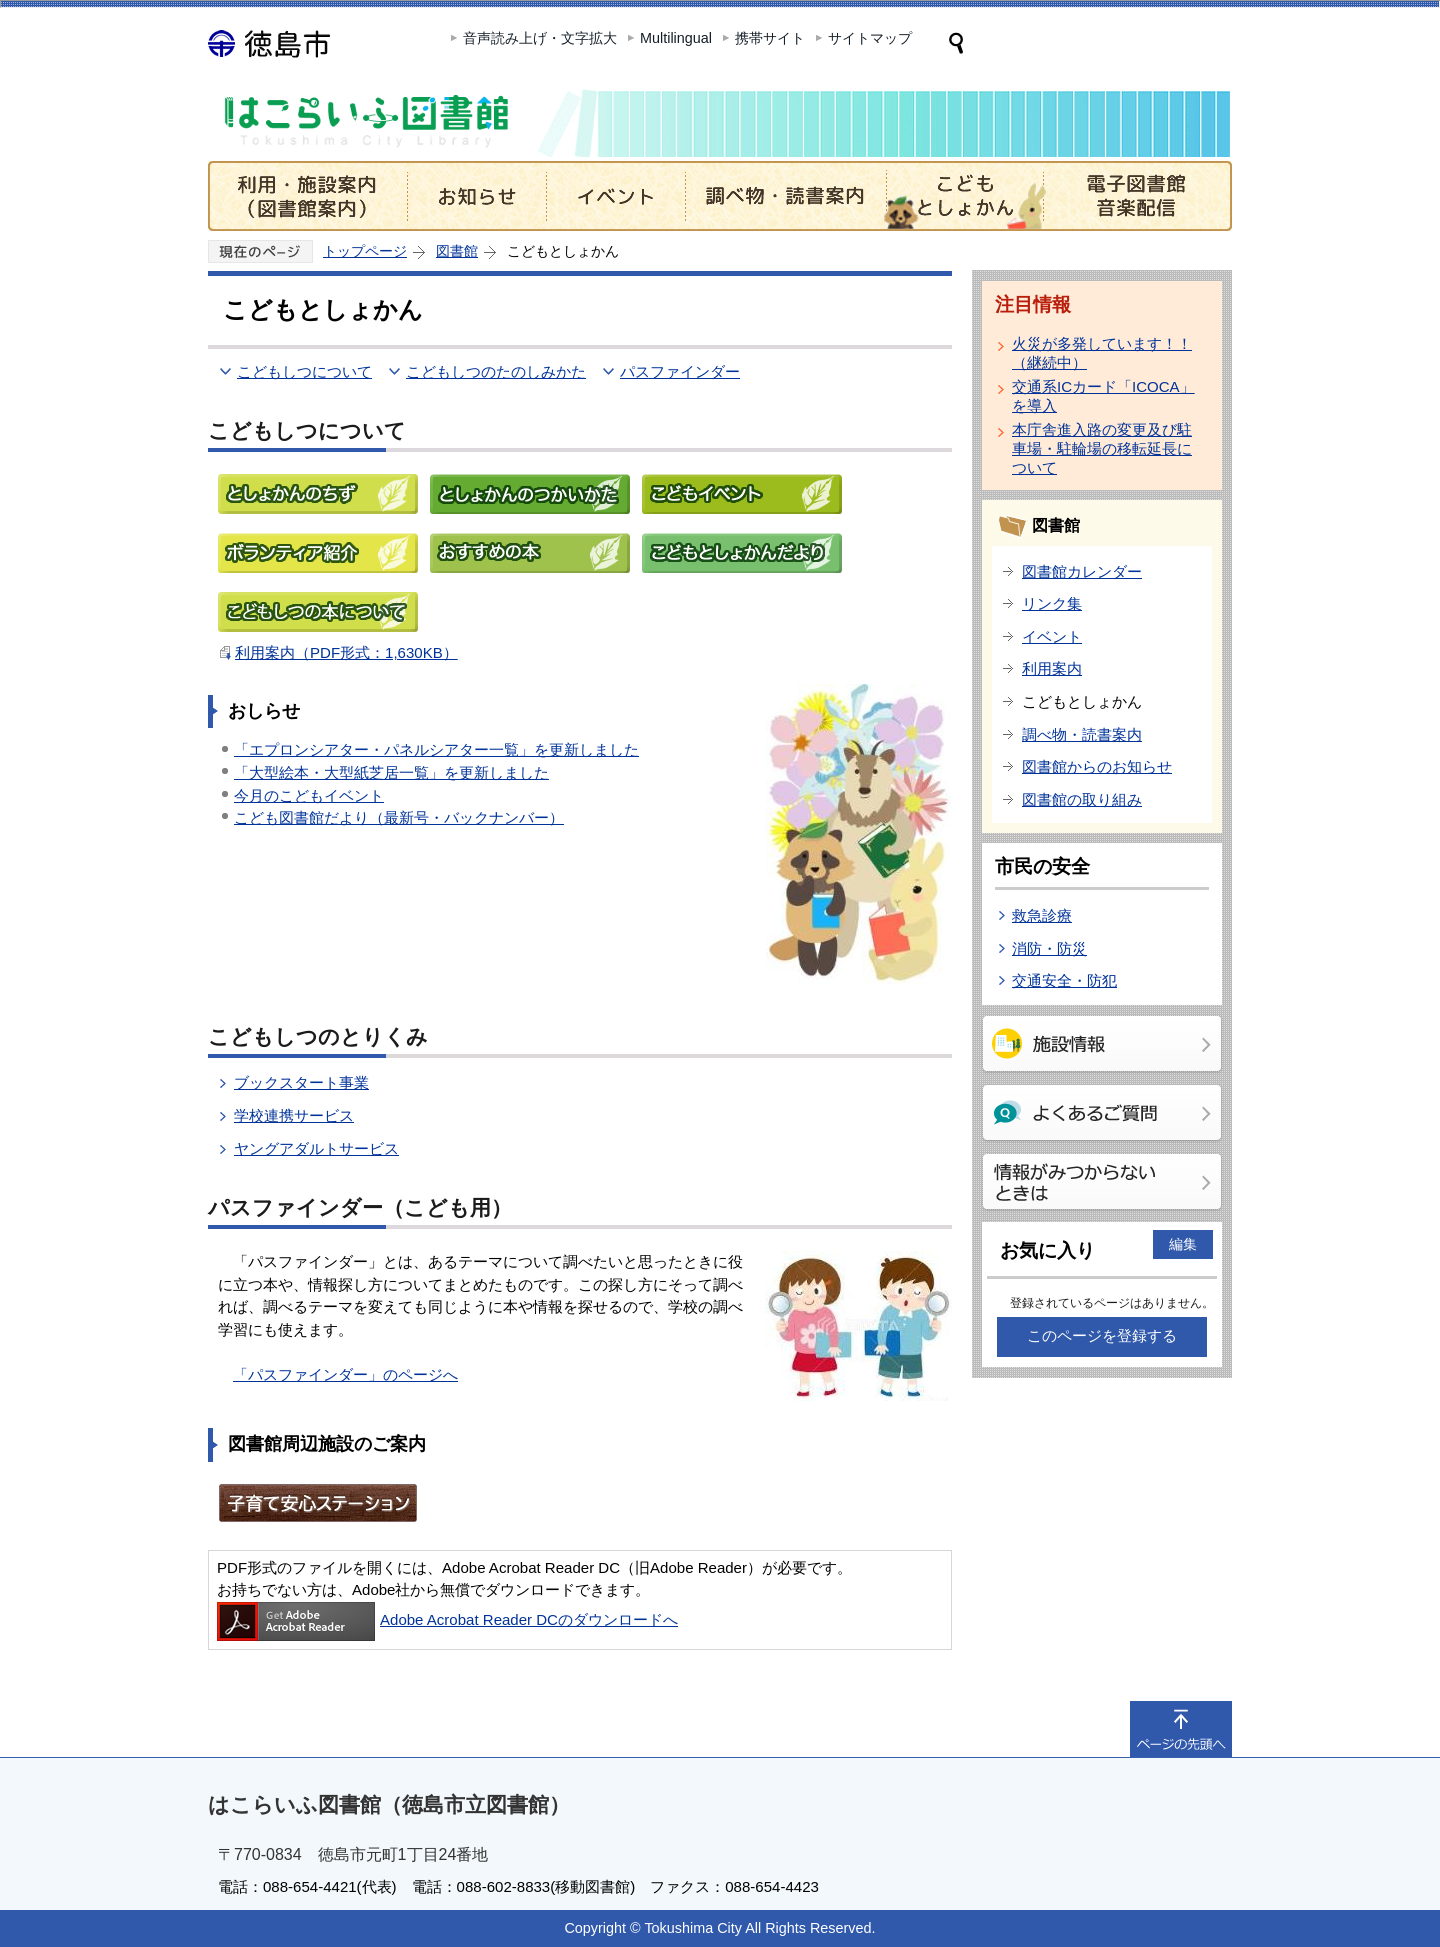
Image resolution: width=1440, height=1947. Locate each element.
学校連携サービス (294, 1115)
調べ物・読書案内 (1082, 734)
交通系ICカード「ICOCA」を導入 (1103, 396)
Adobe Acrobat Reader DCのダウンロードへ (447, 1619)
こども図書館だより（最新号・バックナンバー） (399, 817)
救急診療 (1042, 915)
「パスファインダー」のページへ (345, 1374)
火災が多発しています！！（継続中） (1102, 353)
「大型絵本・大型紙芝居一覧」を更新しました (391, 772)
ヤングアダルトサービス (316, 1148)
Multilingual (676, 38)
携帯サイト (770, 38)
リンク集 (1052, 603)
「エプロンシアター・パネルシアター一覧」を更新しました (436, 749)
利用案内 (1052, 668)
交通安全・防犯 (1064, 980)
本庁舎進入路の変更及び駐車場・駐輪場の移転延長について (1102, 448)
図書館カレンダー (1082, 571)
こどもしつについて (304, 371)
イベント (1052, 636)
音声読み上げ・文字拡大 (540, 38)
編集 (1183, 1244)
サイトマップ (870, 38)
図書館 (457, 251)
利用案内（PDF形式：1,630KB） (346, 652)
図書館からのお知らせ (1097, 766)
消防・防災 (1049, 948)
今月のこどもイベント (309, 795)
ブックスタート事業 (301, 1082)
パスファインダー (680, 371)
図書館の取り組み (1082, 799)
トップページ (365, 251)
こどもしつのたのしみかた (496, 371)
